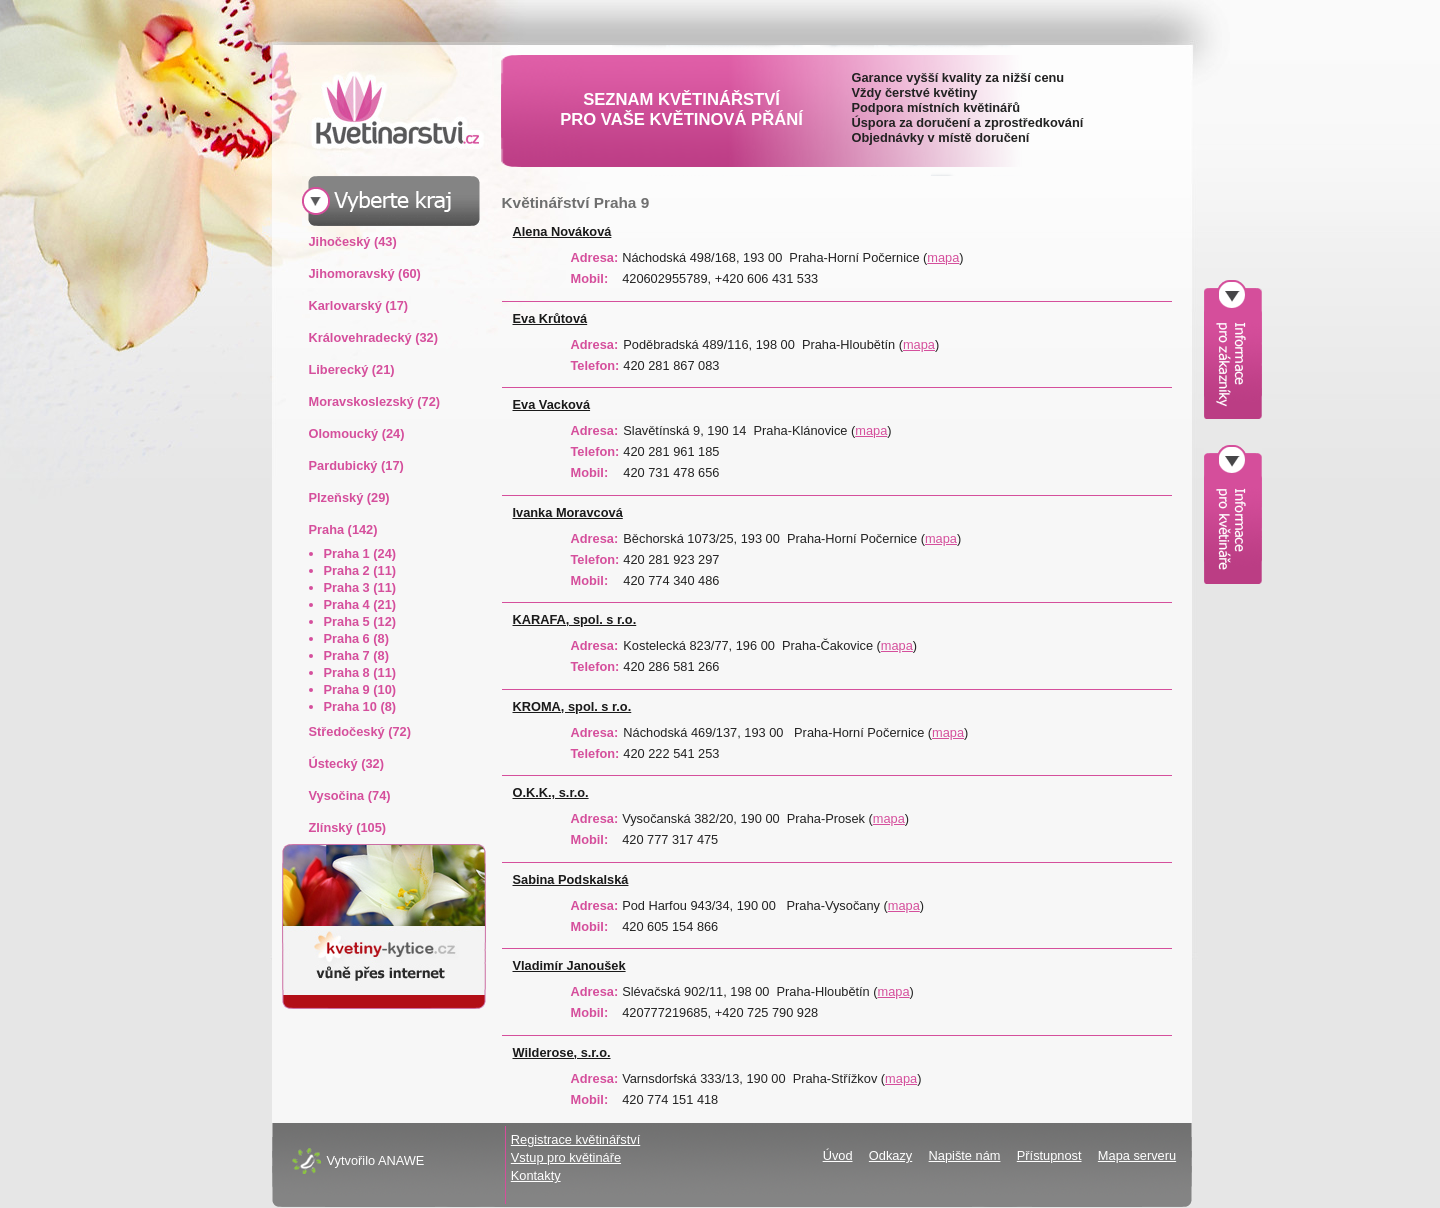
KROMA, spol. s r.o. (572, 706)
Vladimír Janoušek (569, 965)
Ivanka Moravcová (568, 512)
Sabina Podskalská (571, 879)
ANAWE (401, 1160)
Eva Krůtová (550, 318)
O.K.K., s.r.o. (551, 792)
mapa (943, 257)
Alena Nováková (562, 231)
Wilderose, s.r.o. (562, 1052)
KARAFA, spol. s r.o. (575, 619)
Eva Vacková (552, 404)
